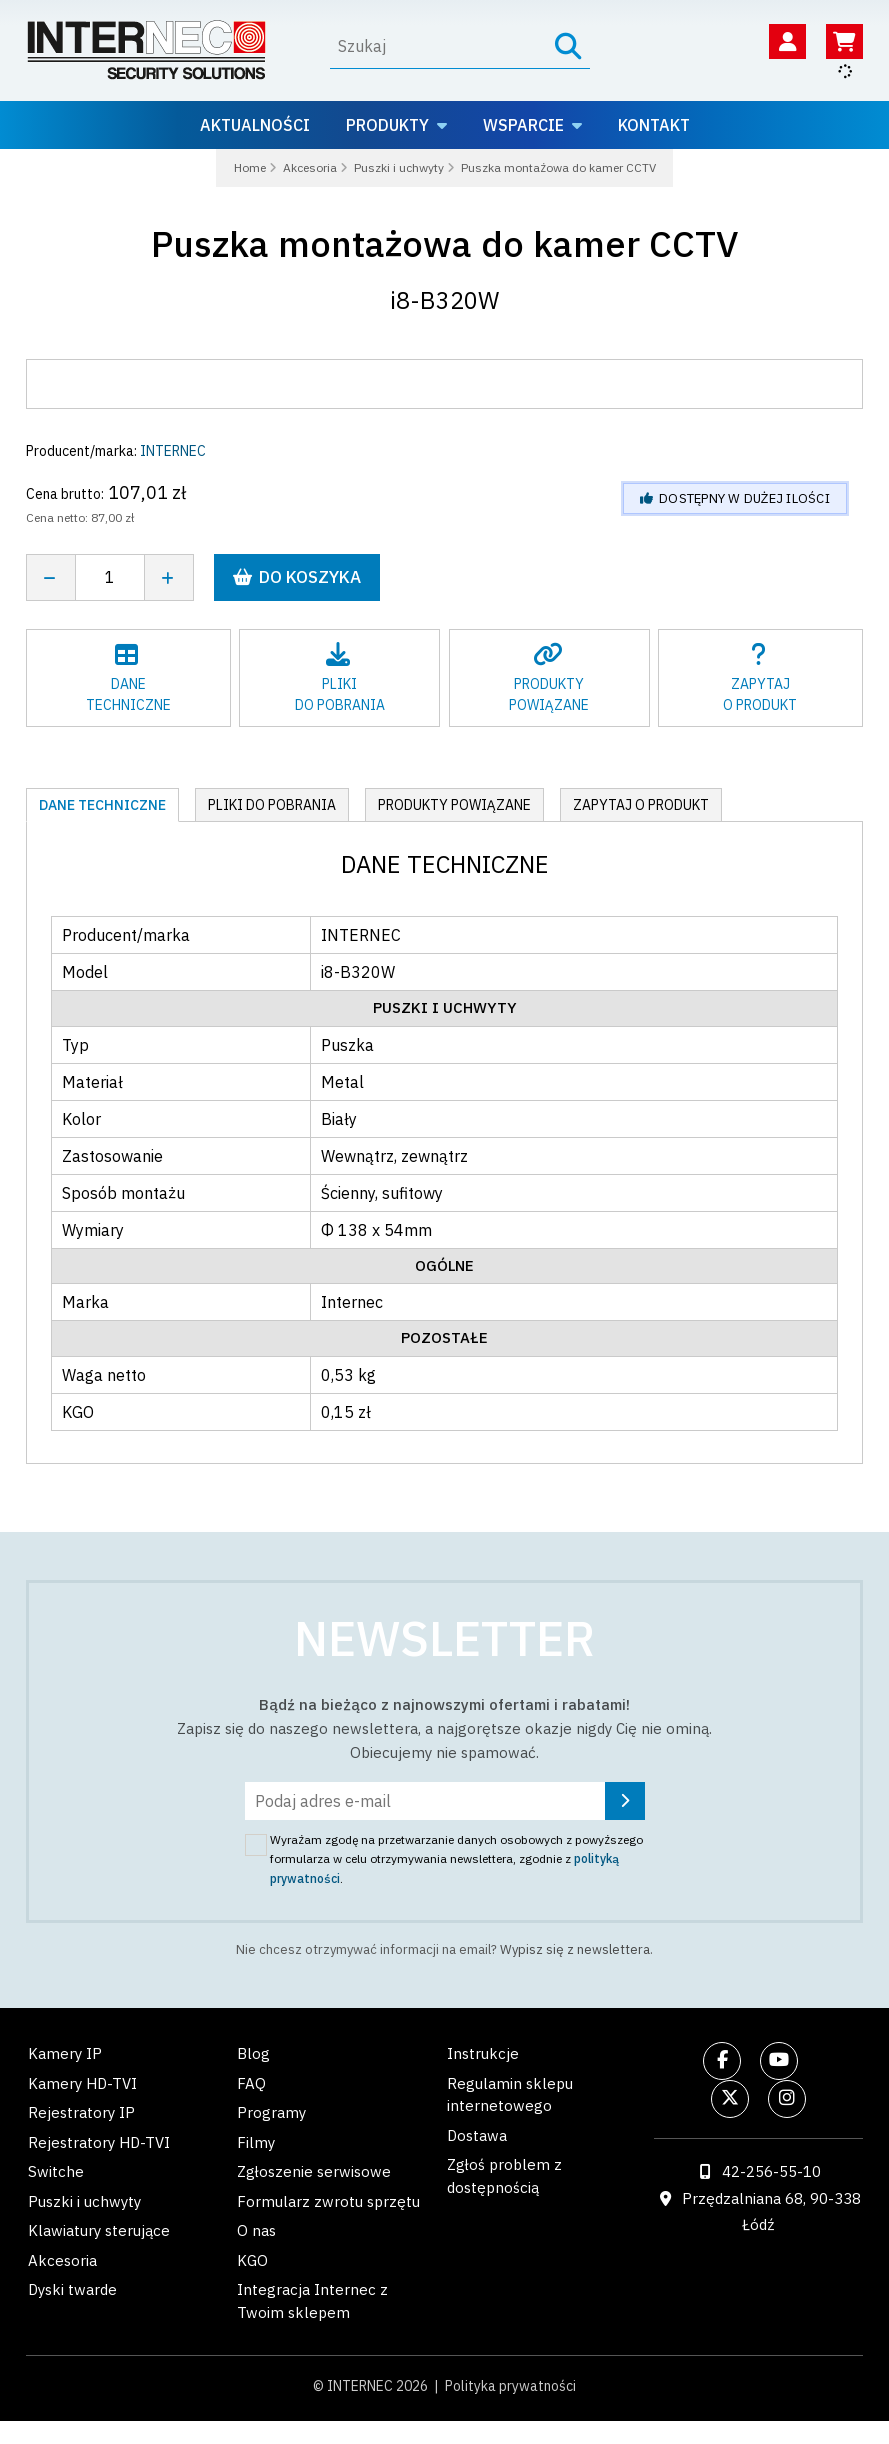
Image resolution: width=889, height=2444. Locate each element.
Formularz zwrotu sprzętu (328, 2201)
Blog (253, 2053)
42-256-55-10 (771, 2171)
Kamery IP (65, 2053)
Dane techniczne (102, 805)
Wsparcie (523, 125)
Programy (271, 2112)
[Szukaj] (568, 46)
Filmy (256, 2142)
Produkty (387, 125)
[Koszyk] (844, 41)
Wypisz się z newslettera (575, 1949)
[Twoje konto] (787, 41)
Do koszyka (297, 577)
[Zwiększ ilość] (169, 577)
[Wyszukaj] (438, 46)
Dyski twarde (72, 2289)
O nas (256, 2230)
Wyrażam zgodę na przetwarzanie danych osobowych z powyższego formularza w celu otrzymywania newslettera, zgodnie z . (456, 1859)
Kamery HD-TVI (82, 2083)
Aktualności (255, 125)
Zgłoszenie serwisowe (314, 2171)
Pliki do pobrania (272, 805)
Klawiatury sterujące (99, 2230)
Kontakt (654, 125)
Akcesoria (62, 2260)
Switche (56, 2171)
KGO (252, 2260)
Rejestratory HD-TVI (99, 2142)
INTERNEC (173, 451)
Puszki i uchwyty (84, 2201)
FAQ (251, 2083)
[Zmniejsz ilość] (50, 577)
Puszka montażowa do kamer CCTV (445, 243)
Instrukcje (483, 2053)
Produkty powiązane (454, 805)
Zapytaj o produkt (641, 805)
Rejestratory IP (81, 2112)
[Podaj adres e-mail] (445, 1801)
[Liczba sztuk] (110, 577)
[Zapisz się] (625, 1801)
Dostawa (477, 2135)
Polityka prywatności (510, 2386)
